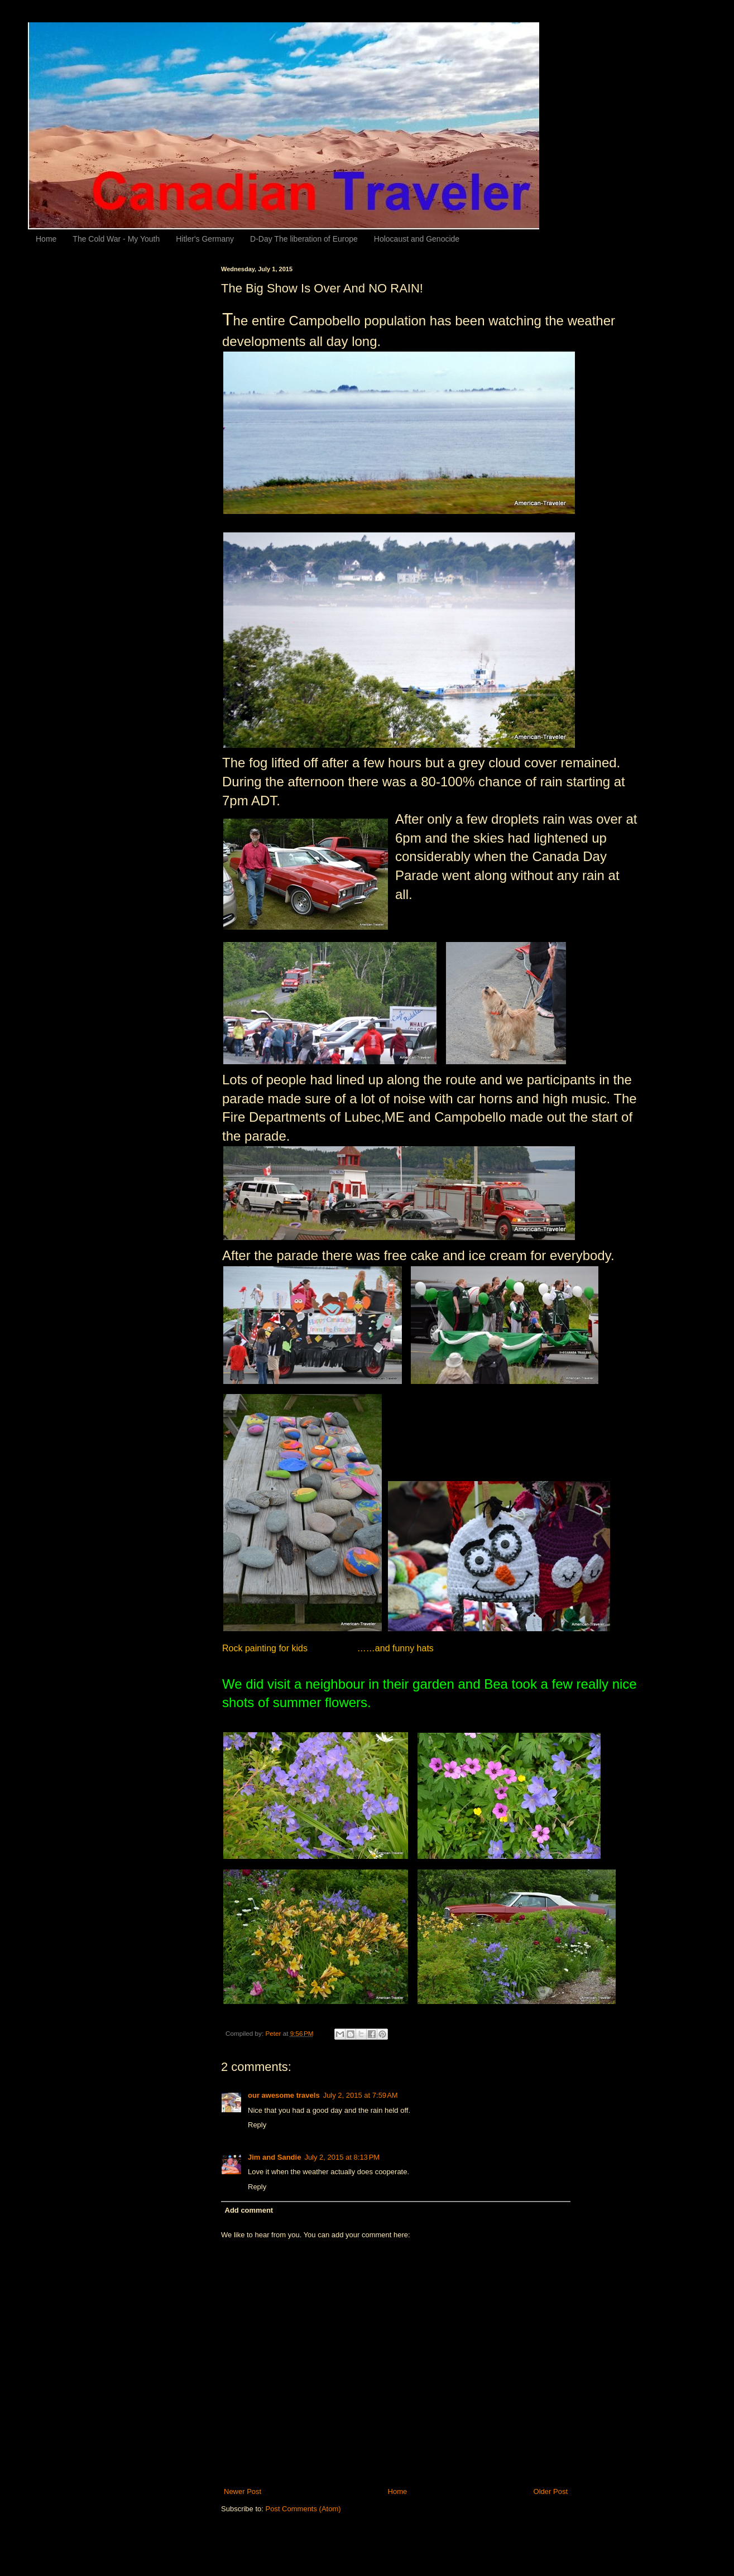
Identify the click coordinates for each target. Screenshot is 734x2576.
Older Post (551, 2491)
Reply (257, 2125)
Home (46, 238)
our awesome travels (284, 2095)
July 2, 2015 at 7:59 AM (360, 2095)
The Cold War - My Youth (116, 238)
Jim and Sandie (274, 2157)
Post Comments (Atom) (303, 2509)
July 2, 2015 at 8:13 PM (342, 2157)
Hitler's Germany (205, 238)
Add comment (249, 2210)
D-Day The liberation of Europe (304, 238)
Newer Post (242, 2491)
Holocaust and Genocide (416, 238)
